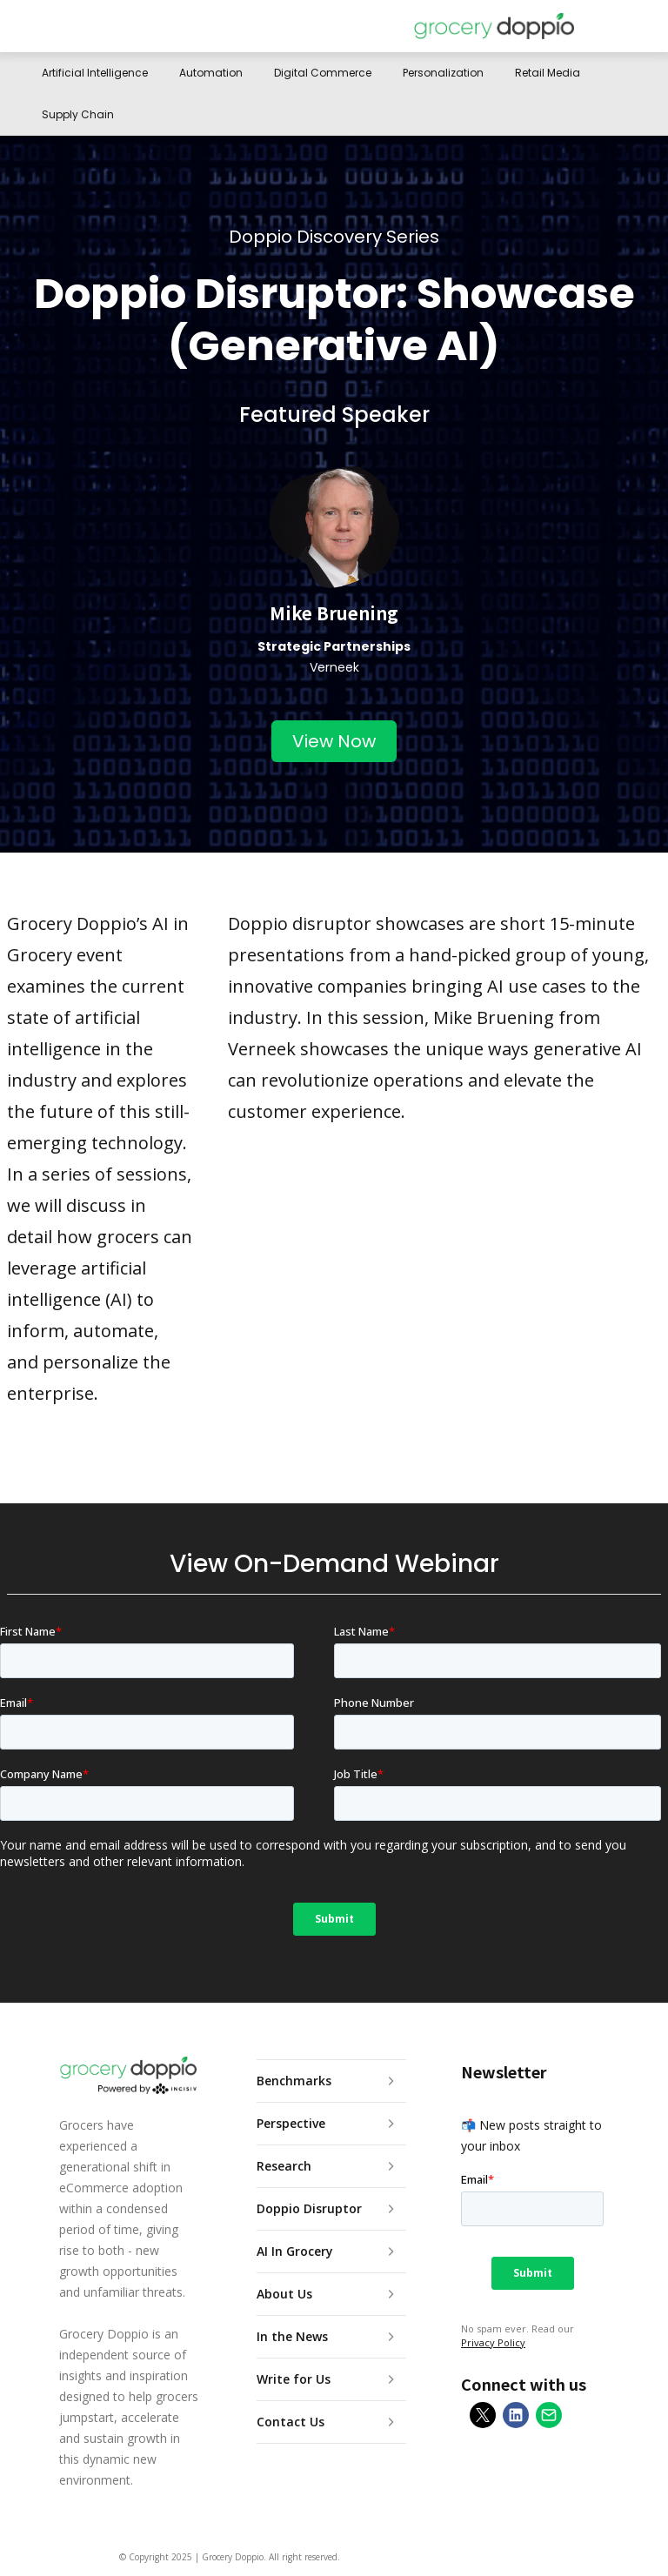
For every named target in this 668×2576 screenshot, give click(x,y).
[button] (614, 26)
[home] (493, 26)
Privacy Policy (493, 2342)
